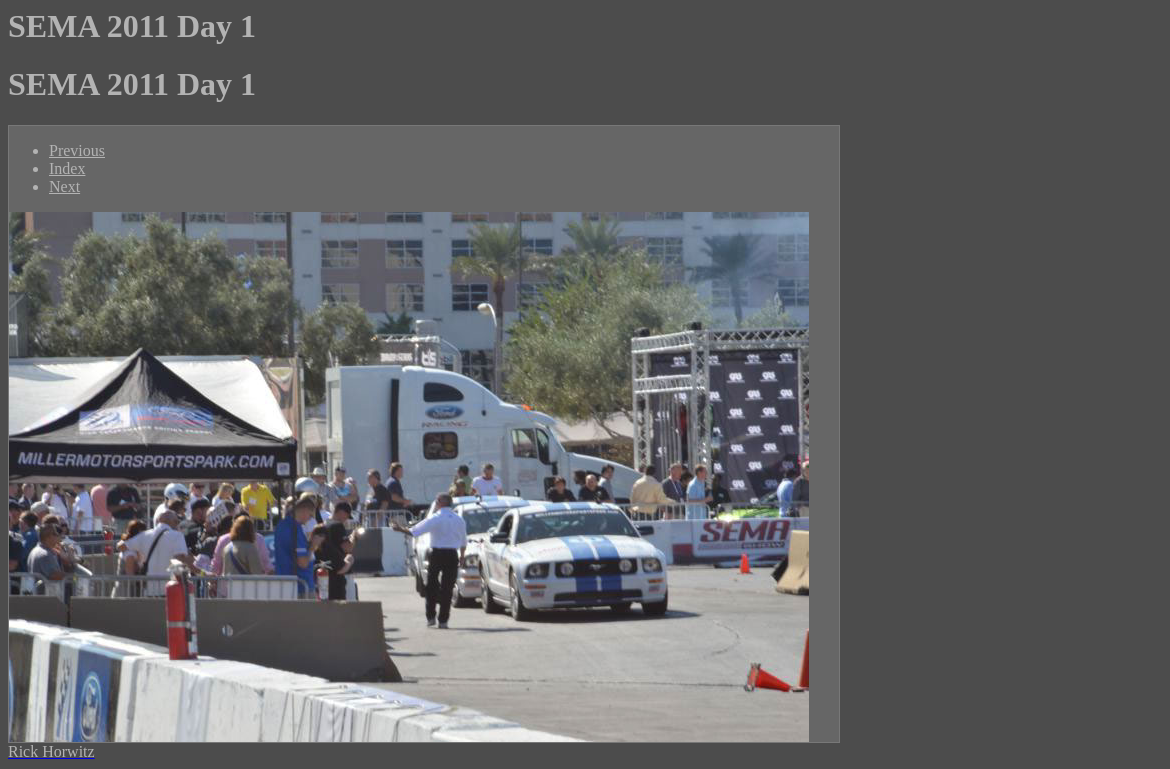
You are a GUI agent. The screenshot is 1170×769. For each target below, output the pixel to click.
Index (67, 168)
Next (64, 186)
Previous (77, 150)
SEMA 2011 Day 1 (132, 26)
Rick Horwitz (51, 751)
